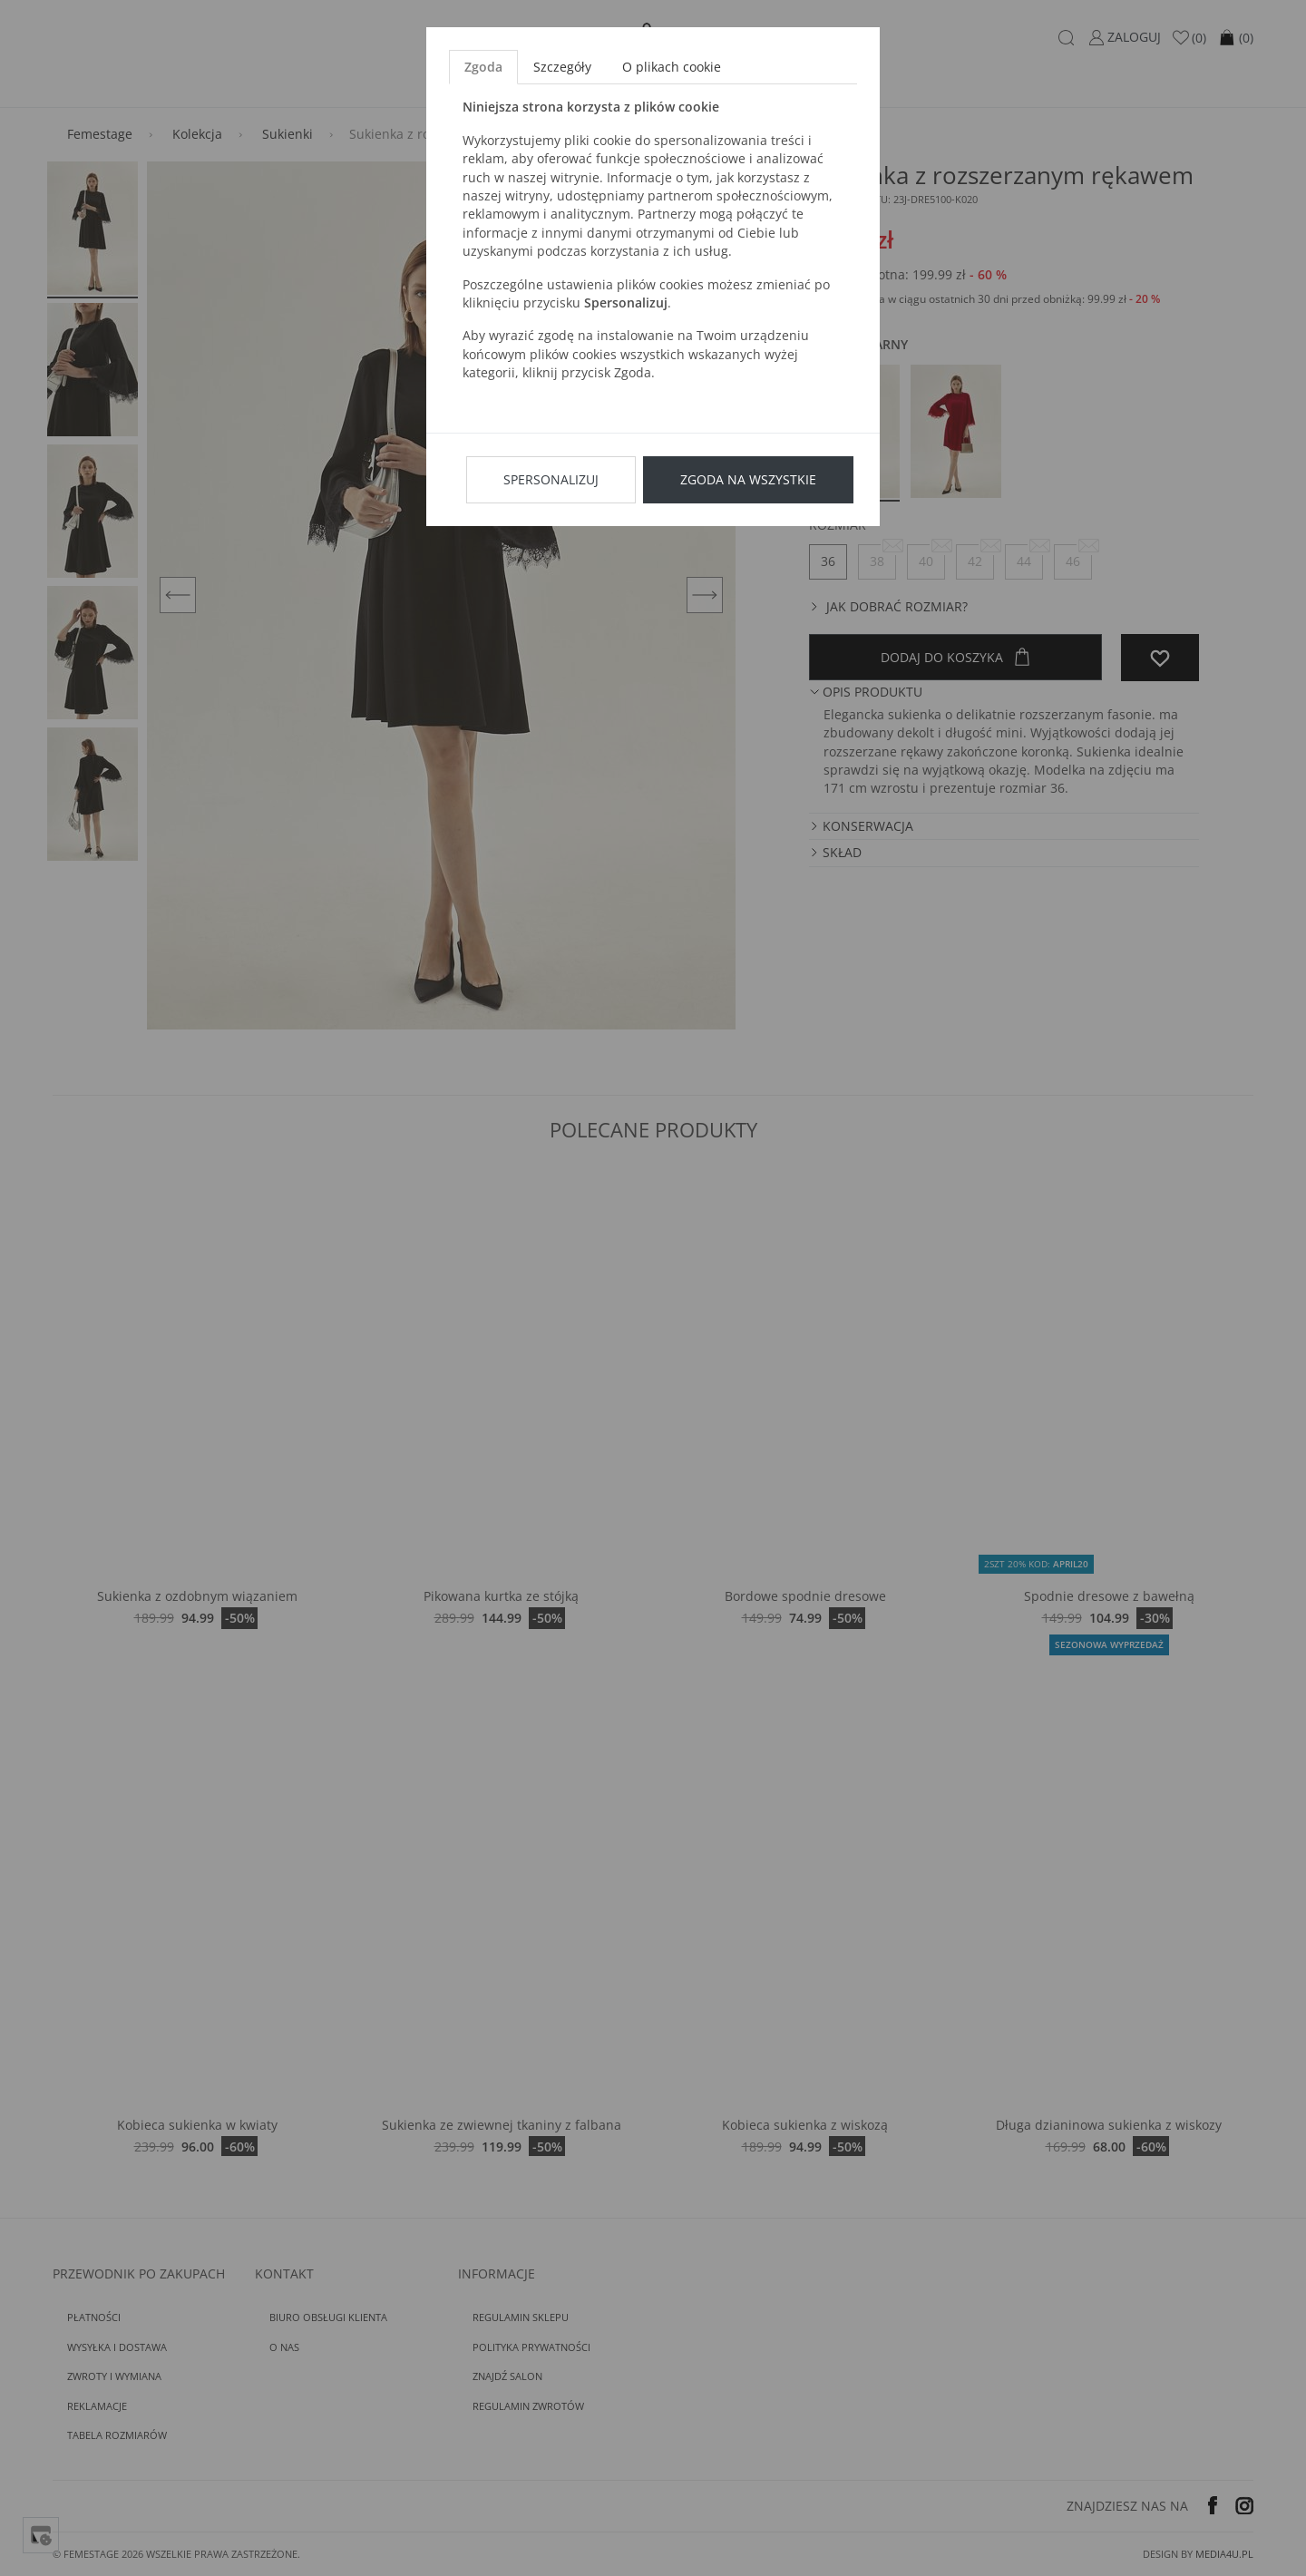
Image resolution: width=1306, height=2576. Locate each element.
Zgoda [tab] (483, 66)
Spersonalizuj (551, 479)
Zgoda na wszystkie (748, 479)
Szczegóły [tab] (562, 66)
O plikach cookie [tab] (671, 66)
